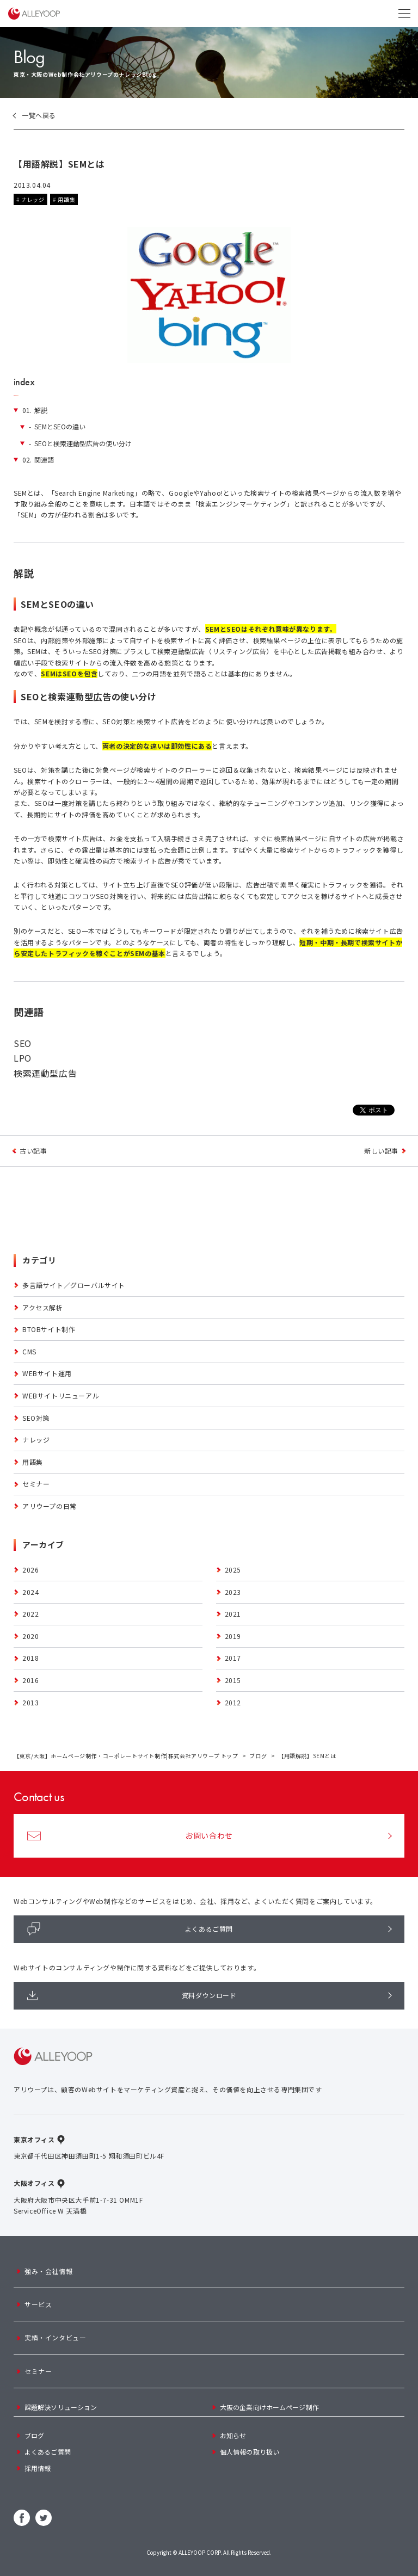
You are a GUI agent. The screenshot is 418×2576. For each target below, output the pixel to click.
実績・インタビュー (55, 2337)
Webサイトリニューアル (60, 1395)
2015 (233, 1680)
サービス (38, 2304)
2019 (233, 1636)
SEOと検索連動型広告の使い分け (80, 443)
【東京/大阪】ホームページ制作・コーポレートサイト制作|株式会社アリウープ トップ (126, 1756)
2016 (30, 1680)
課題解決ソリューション (60, 2407)
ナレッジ (32, 199)
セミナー (36, 1483)
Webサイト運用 (47, 1373)
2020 (30, 1636)
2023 (233, 1592)
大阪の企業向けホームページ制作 (269, 2407)
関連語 (38, 459)
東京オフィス (34, 2139)
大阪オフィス (34, 2182)
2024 (30, 1592)
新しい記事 (381, 1150)
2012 (233, 1702)
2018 (30, 1657)
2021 (233, 1613)
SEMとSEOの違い (57, 426)
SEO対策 (36, 1417)
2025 (233, 1569)
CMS (29, 1351)
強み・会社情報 (48, 2271)
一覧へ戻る (39, 115)
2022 (30, 1613)
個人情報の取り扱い (249, 2451)
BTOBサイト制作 (48, 1329)
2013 (30, 1702)
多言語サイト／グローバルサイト (73, 1285)
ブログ (258, 1756)
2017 (233, 1657)
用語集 (66, 199)
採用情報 (37, 2468)
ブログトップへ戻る (209, 1151)
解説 (34, 410)
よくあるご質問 (130, 1929)
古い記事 (33, 1150)
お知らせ (233, 2435)
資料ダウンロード (131, 1995)
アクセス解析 (42, 1307)
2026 (30, 1569)
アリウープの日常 (49, 1506)
